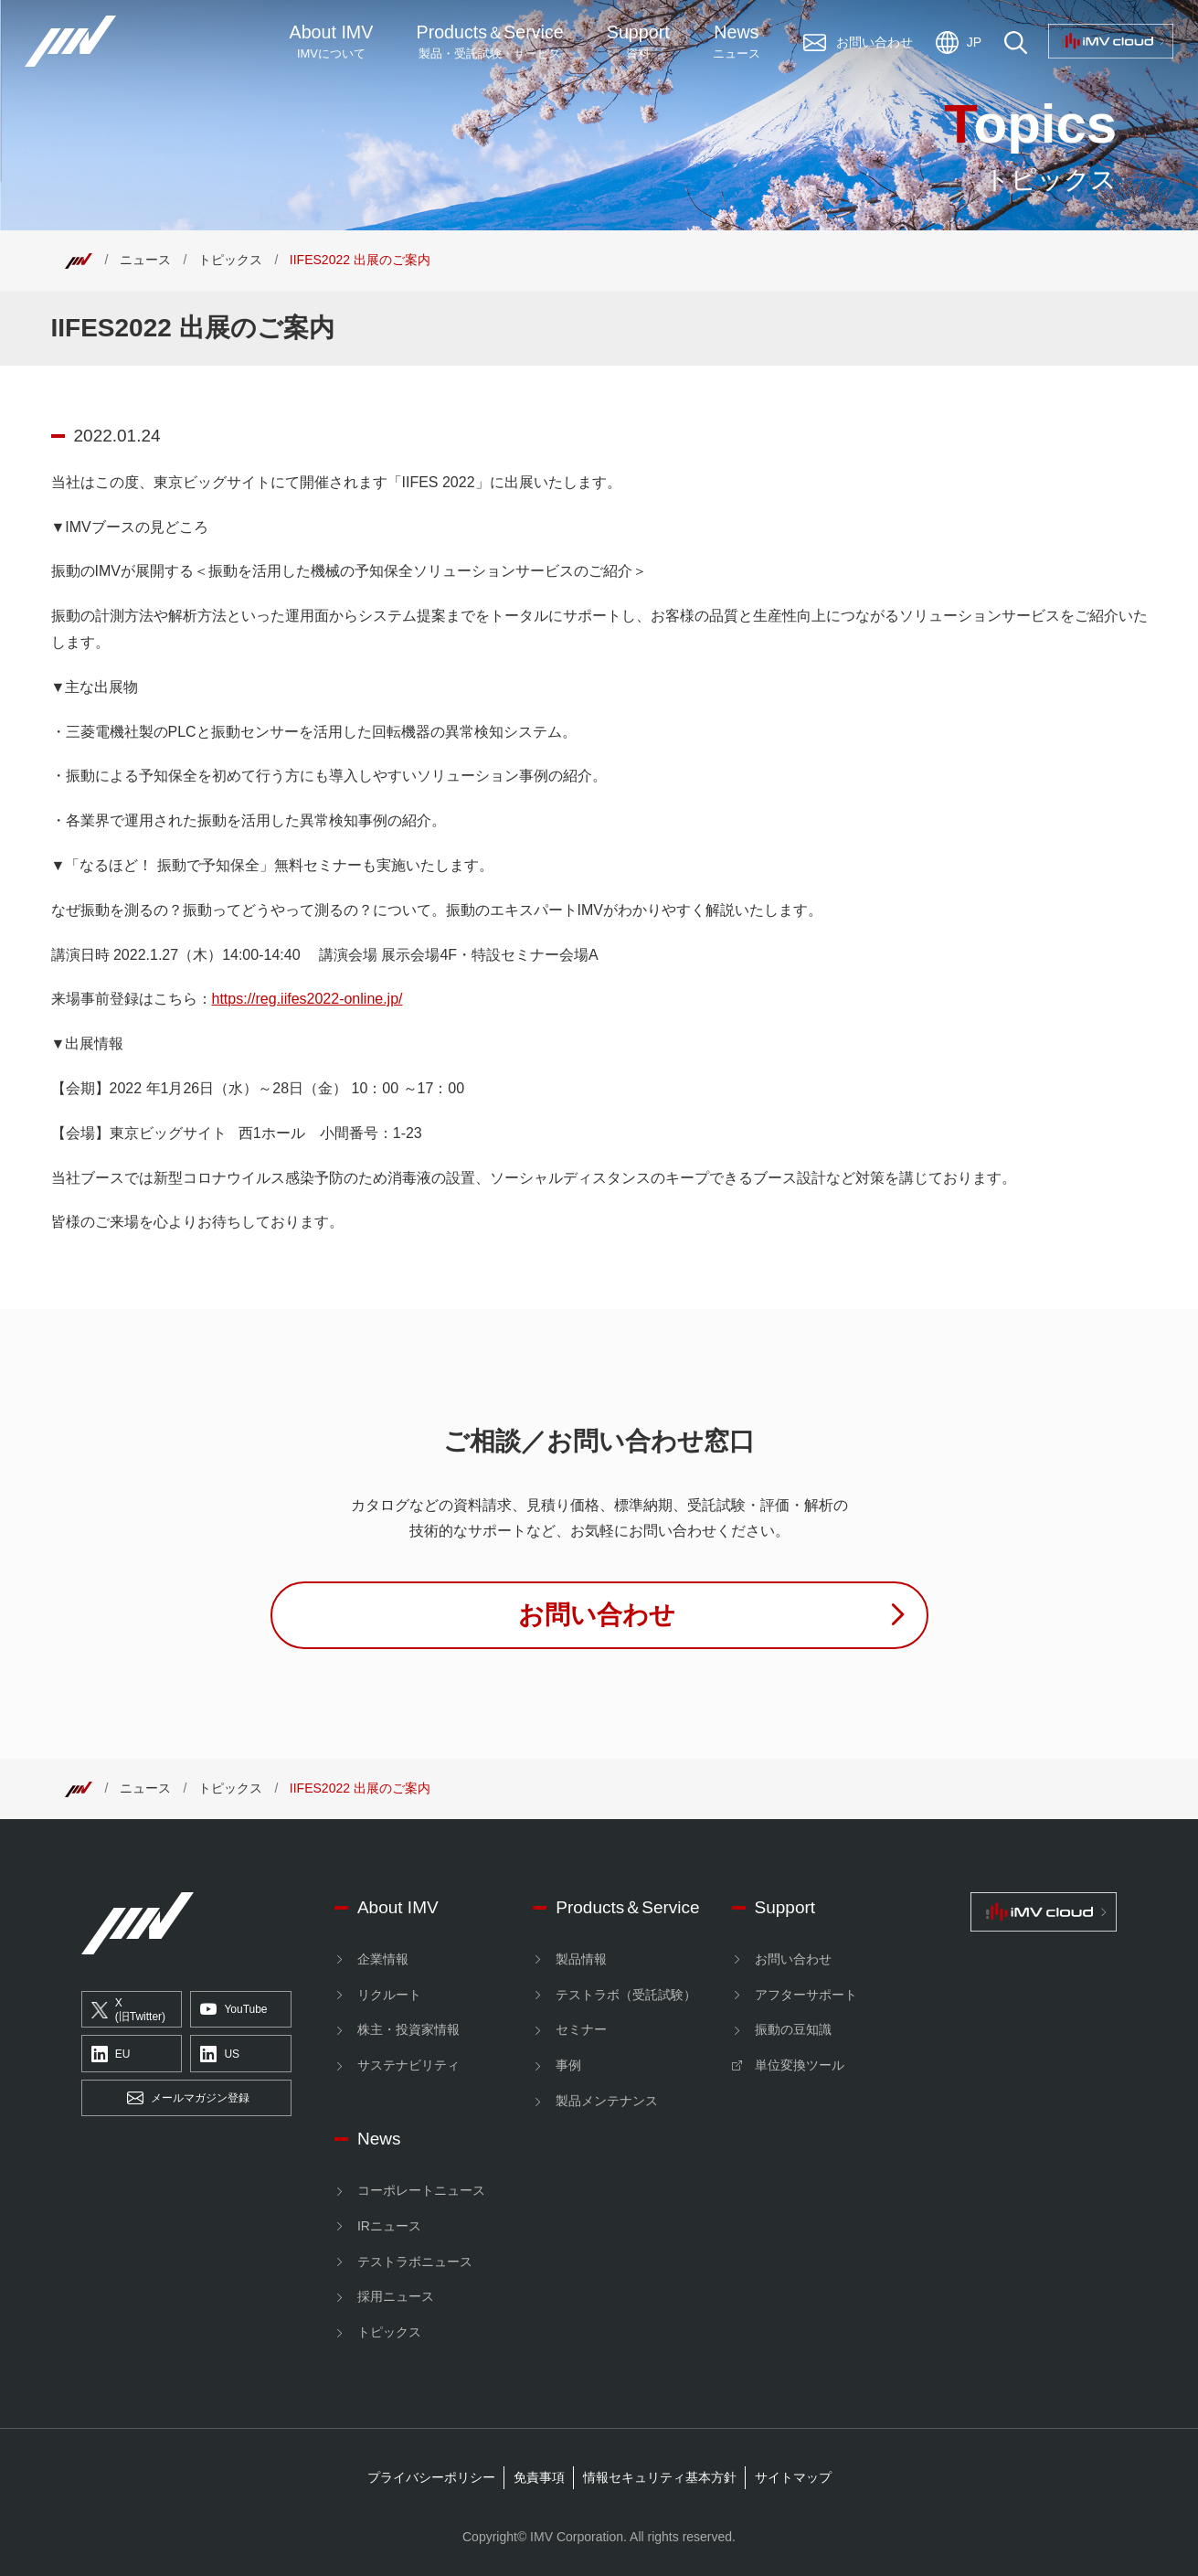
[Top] (78, 259)
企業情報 (382, 1959)
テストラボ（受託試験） (626, 1994)
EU (111, 2054)
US (219, 2054)
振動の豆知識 (793, 2029)
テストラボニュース (414, 2261)
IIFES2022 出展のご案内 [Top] (360, 259)
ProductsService (490, 42)
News (736, 42)
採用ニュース (395, 2296)
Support (638, 42)
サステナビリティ (408, 2065)
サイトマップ (793, 2477)
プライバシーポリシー (431, 2477)
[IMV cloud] (1043, 1912)
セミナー (581, 2029)
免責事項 (539, 2477)
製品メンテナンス (607, 2100)
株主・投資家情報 (408, 2029)
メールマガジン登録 (188, 2098)
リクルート (389, 1994)
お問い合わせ (793, 1959)
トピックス (230, 259)
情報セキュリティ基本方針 (660, 2477)
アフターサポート (806, 1994)
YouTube (233, 2010)
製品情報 (581, 1959)
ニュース (145, 259)
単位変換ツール (799, 2065)
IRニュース (389, 2226)
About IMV (332, 42)
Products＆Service (627, 1907)
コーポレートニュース (421, 2190)
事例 (568, 2065)
